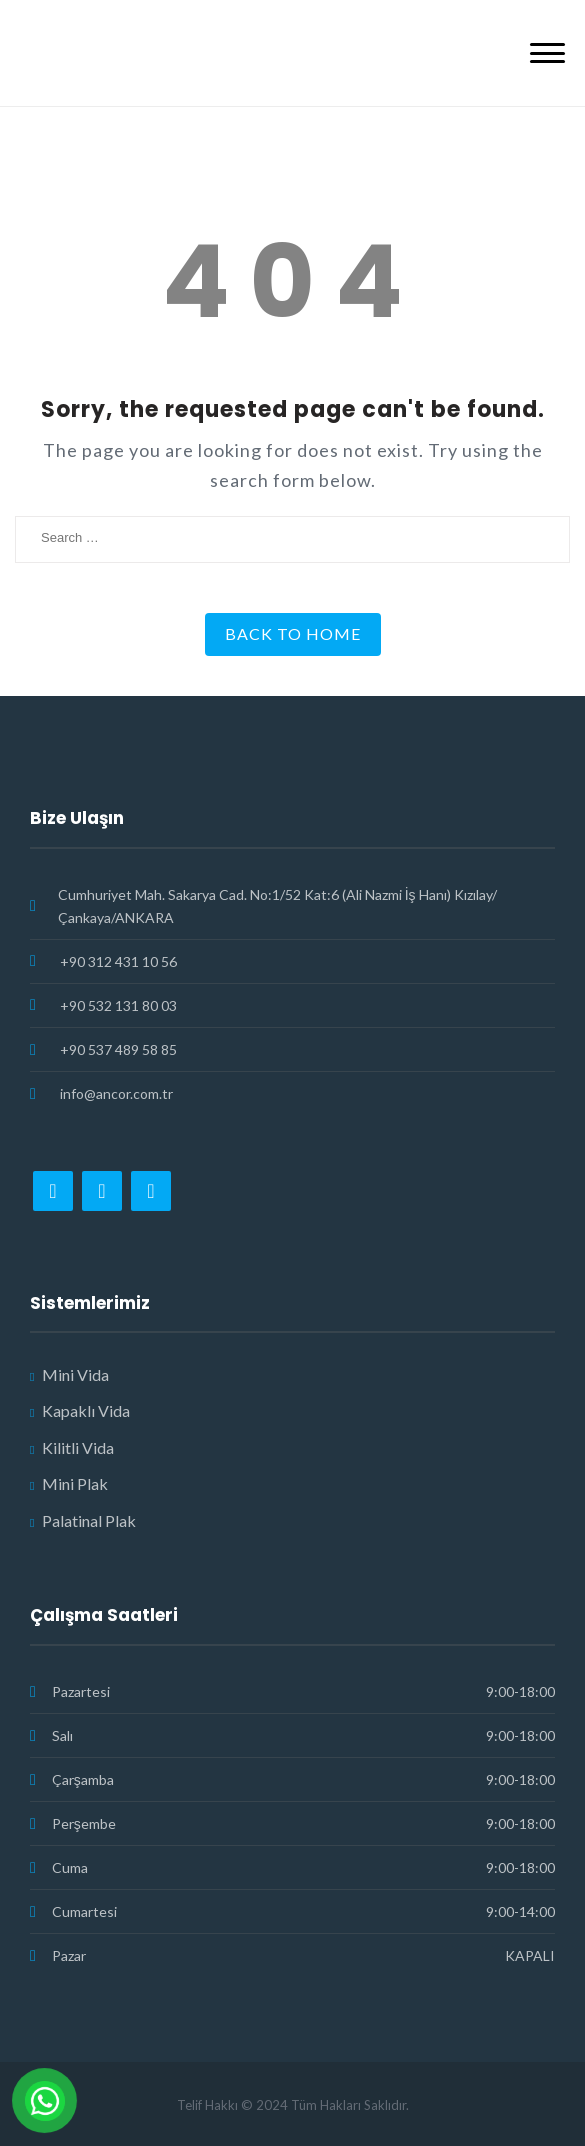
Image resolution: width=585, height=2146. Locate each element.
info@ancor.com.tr (116, 1093)
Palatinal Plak (89, 1520)
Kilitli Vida (78, 1447)
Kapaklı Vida (86, 1410)
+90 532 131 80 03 (118, 1005)
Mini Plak (75, 1483)
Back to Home (293, 633)
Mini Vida (75, 1374)
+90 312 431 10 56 (118, 961)
